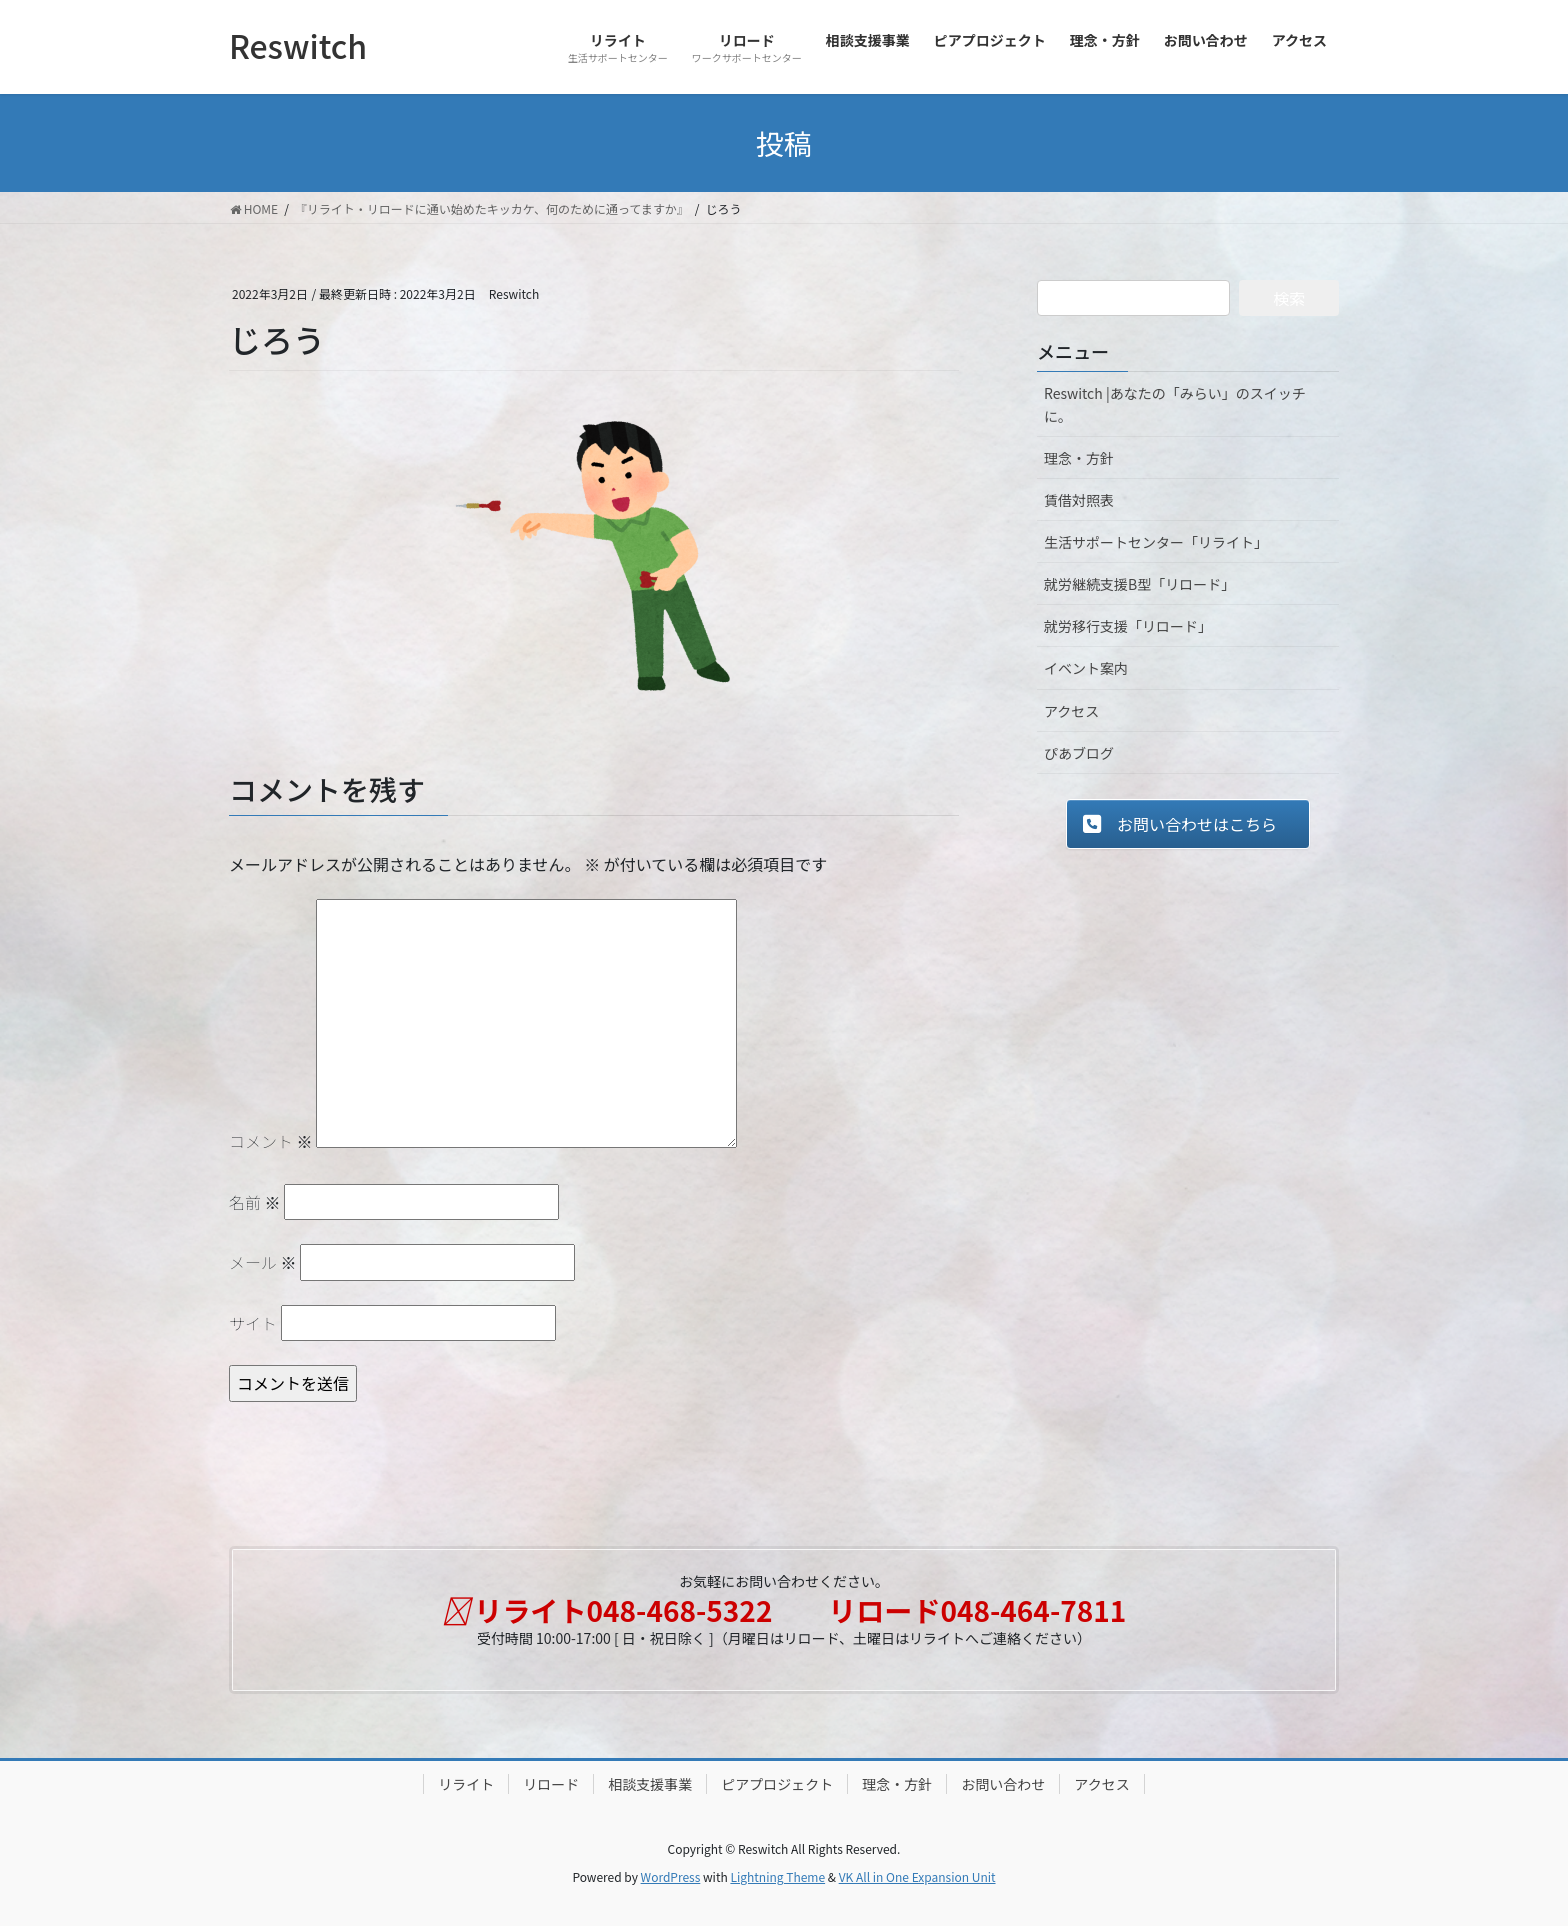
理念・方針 (1079, 458)
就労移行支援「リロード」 (1128, 626)
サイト (253, 1323)
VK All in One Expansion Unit (917, 1876)
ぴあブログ (1079, 753)
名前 (255, 1202)
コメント (271, 1141)
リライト (466, 1784)
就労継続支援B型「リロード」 (1139, 584)
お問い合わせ (1003, 1784)
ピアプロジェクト (777, 1784)
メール (263, 1262)
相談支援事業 (650, 1784)
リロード (551, 1784)
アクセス (1071, 711)
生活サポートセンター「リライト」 (1156, 542)
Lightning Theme (777, 1876)
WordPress (671, 1876)
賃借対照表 (1079, 500)
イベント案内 (1086, 668)
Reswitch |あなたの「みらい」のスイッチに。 (1175, 404)
